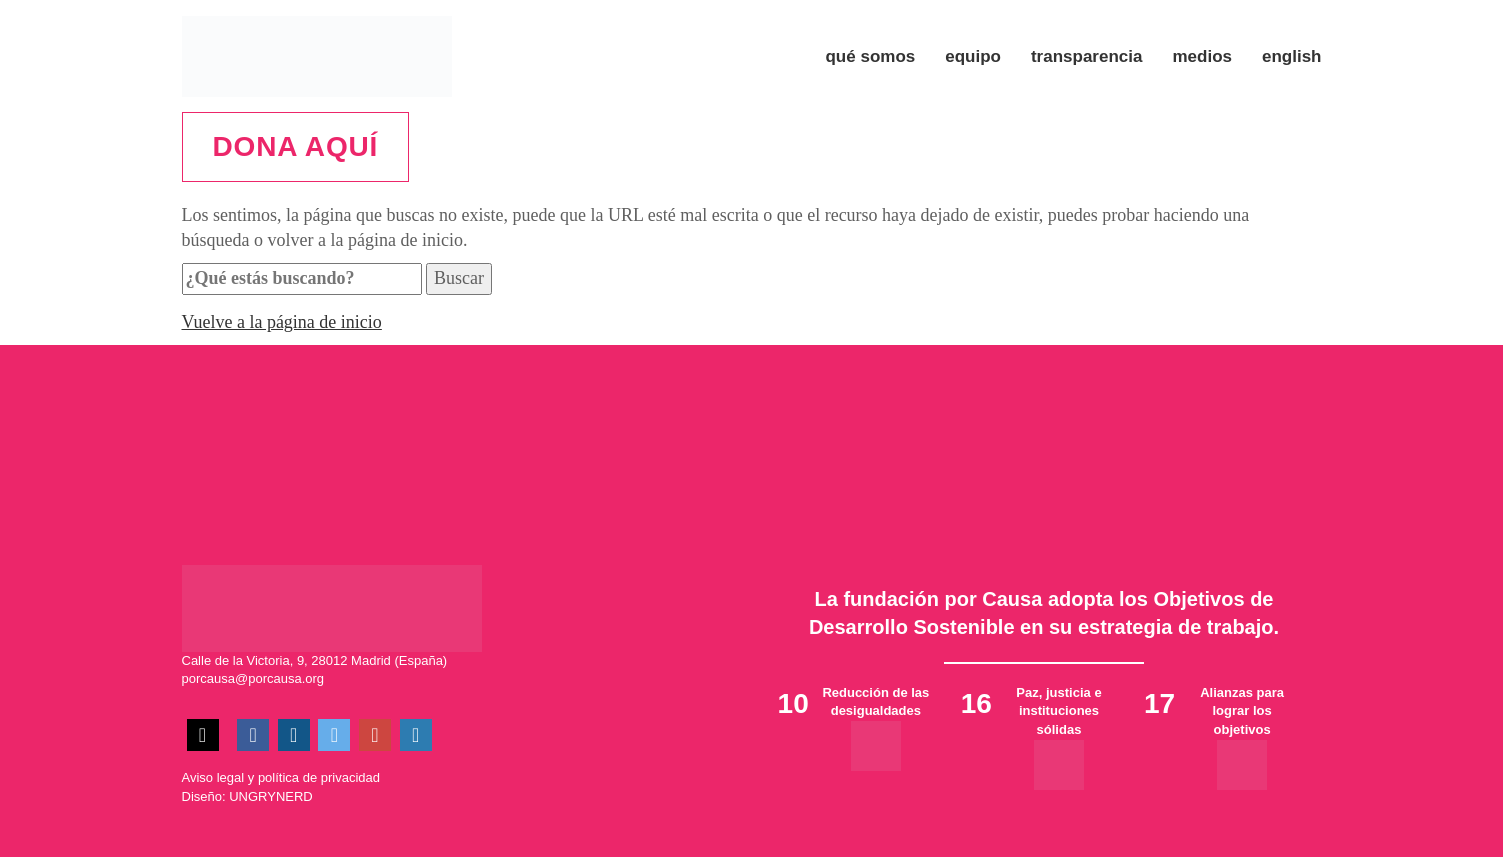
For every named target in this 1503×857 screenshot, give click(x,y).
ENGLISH (1292, 56)
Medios (1202, 56)
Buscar (459, 278)
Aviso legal (213, 777)
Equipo (973, 56)
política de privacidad (319, 777)
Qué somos (870, 56)
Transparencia (1087, 56)
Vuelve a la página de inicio (282, 322)
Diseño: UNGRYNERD (247, 796)
